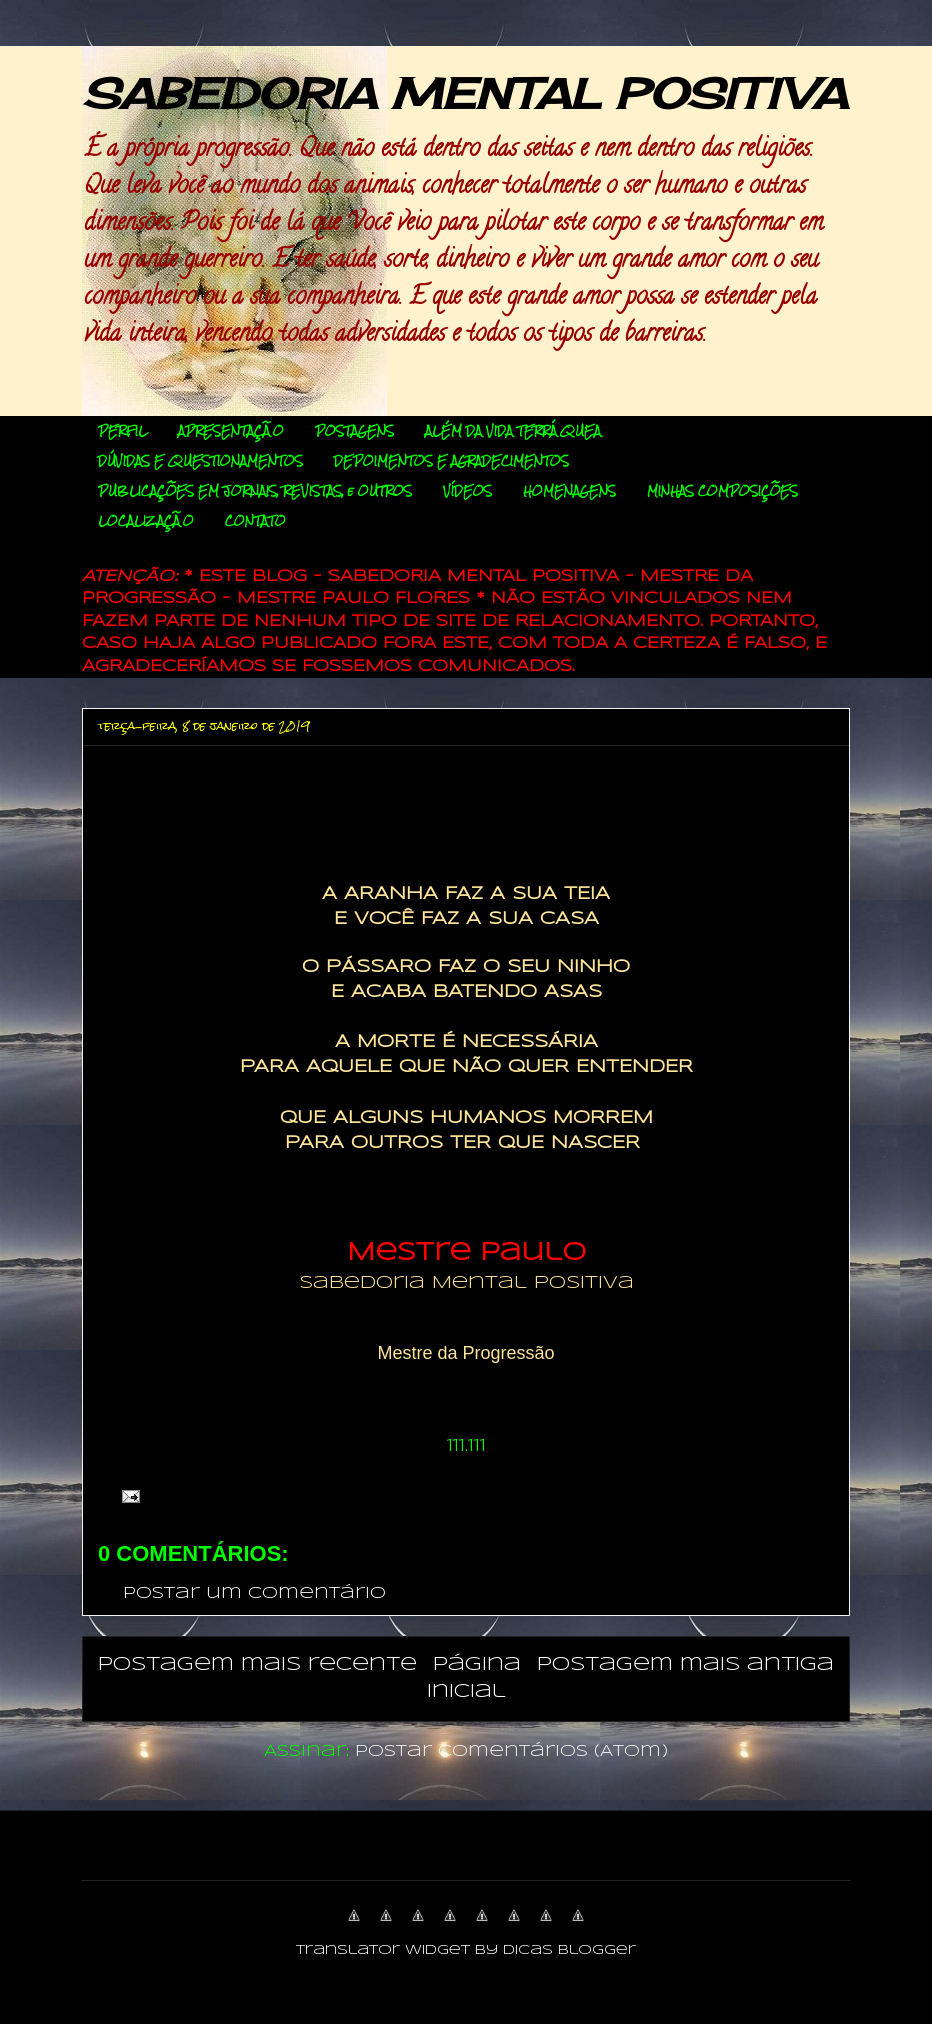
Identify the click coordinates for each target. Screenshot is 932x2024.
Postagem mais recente (257, 1664)
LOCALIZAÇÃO (146, 521)
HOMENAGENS (569, 491)
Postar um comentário (254, 1593)
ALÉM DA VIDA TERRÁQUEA (513, 431)
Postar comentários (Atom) (511, 1751)
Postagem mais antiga (685, 1664)
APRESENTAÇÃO (231, 431)
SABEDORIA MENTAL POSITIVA (464, 93)
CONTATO (255, 521)
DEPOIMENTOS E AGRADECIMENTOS (451, 461)
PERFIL (122, 431)
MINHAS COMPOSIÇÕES (722, 491)
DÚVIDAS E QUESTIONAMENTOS (200, 461)
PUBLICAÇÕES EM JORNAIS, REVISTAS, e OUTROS (255, 491)
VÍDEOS (467, 491)
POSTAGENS (354, 431)
